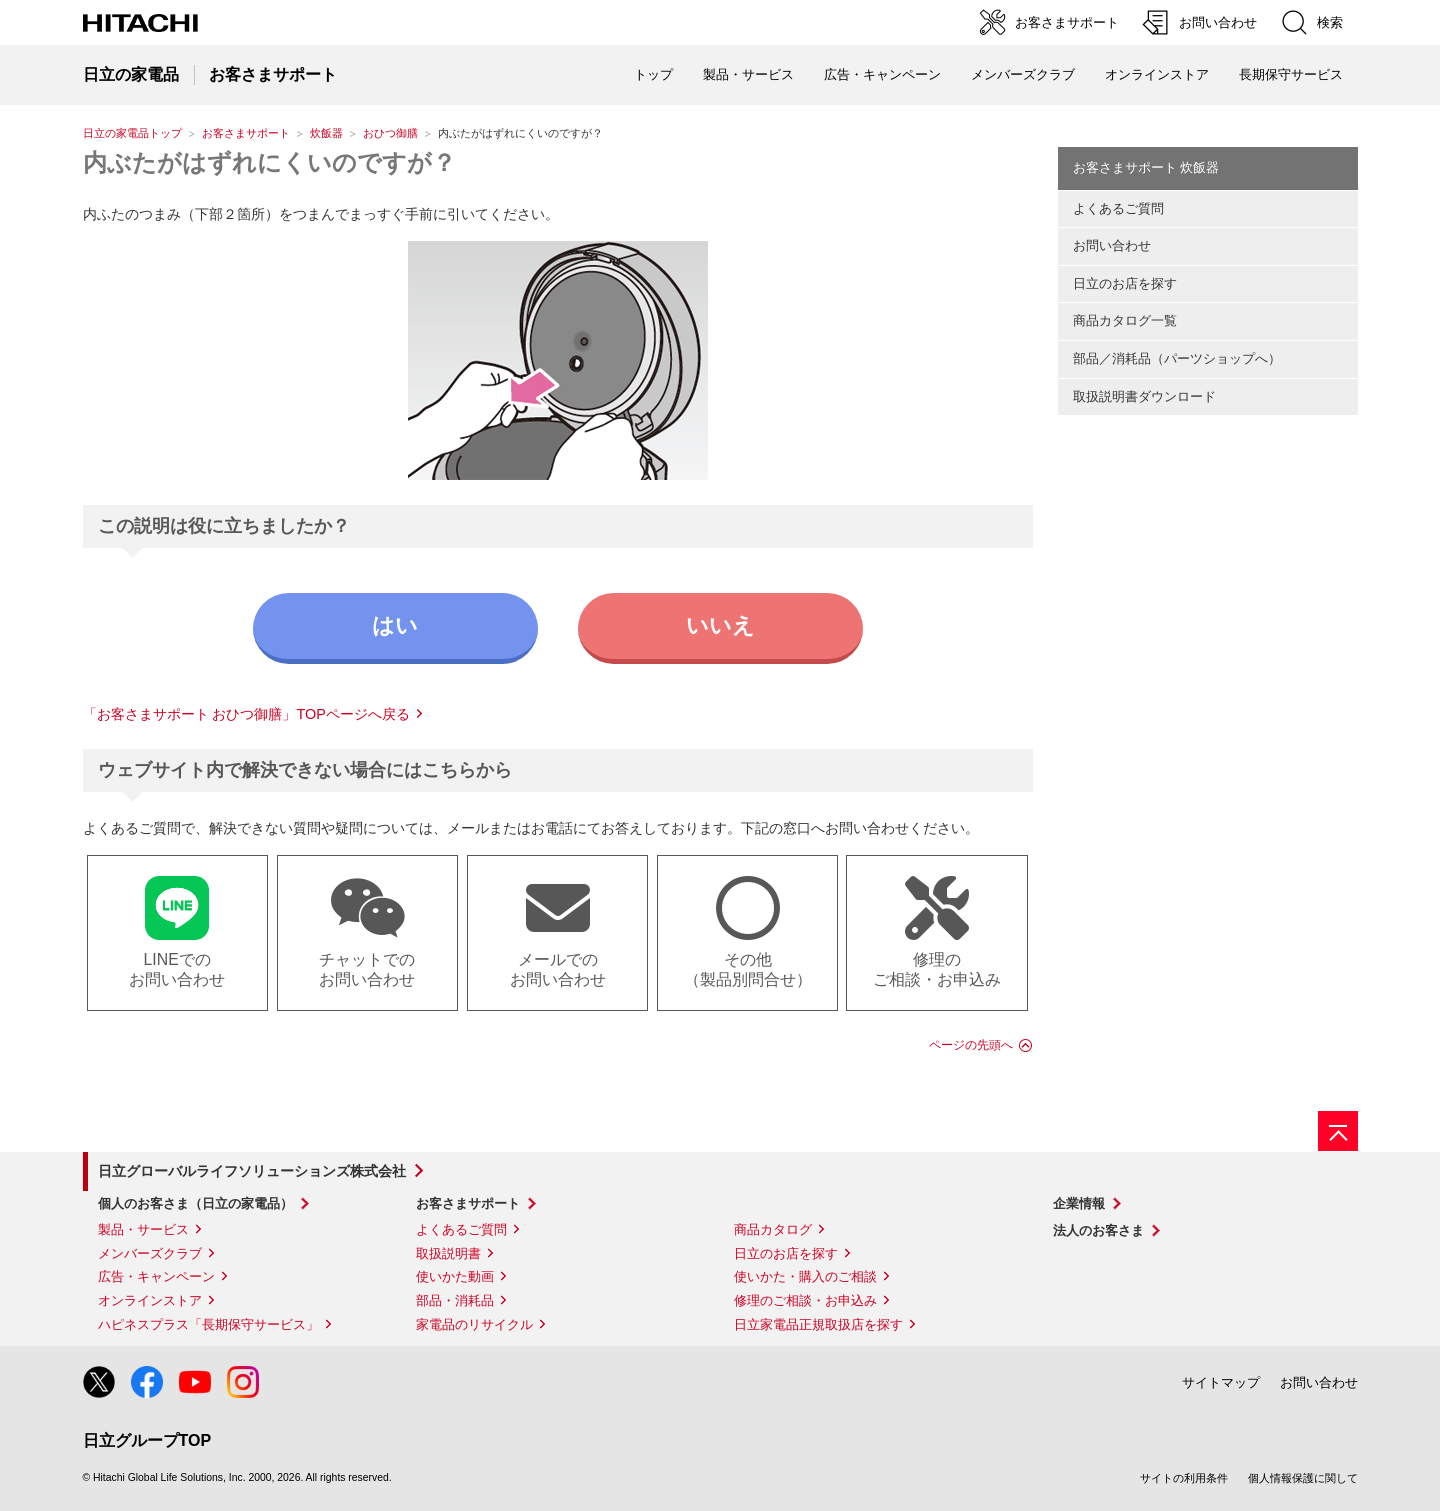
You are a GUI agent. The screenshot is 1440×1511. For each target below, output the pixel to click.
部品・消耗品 (455, 1300)
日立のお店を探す (1125, 283)
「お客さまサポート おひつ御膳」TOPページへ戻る (246, 714)
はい (395, 625)
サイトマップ (1221, 1382)
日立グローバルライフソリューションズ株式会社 (252, 1171)
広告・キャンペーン (156, 1276)
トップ (653, 74)
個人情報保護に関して (1303, 1478)
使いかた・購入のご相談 (805, 1276)
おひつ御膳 (390, 133)
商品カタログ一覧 (1125, 320)
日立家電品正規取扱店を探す (818, 1324)
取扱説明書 (448, 1253)
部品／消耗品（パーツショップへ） (1177, 358)
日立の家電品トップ (132, 133)
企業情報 (1079, 1203)
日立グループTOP (147, 1440)
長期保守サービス (1291, 74)
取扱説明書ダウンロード (1144, 396)
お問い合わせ (1112, 245)
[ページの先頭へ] (1338, 1131)
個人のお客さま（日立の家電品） (195, 1203)
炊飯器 (326, 133)
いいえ (720, 625)
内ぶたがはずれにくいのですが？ (269, 162)
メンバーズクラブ (1023, 74)
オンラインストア (1157, 74)
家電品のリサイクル (474, 1324)
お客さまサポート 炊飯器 (1146, 167)
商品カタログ (773, 1229)
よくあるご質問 (1118, 208)
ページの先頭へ (971, 1045)
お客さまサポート (246, 133)
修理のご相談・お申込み (805, 1300)
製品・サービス (143, 1229)
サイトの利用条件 (1184, 1478)
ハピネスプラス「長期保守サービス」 (208, 1324)
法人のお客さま (1098, 1230)
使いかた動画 (455, 1276)
